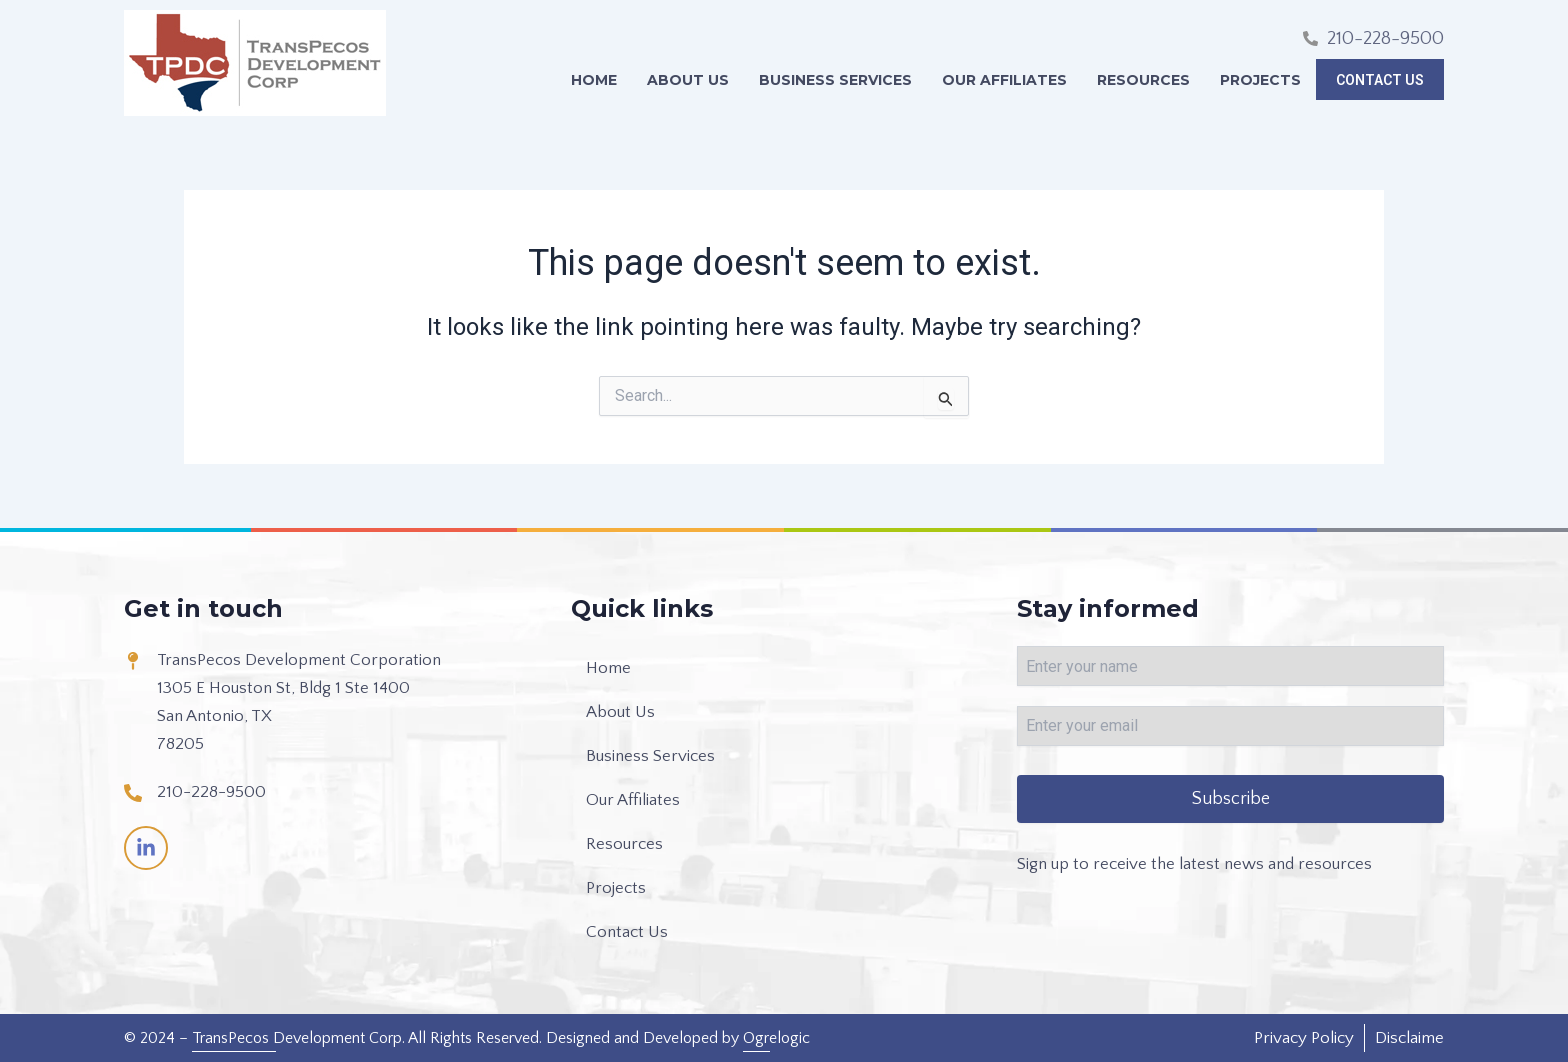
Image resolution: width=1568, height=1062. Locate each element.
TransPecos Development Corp (297, 1038)
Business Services (840, 80)
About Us (693, 80)
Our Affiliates (1009, 80)
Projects (1265, 80)
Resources (1148, 80)
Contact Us (1382, 80)
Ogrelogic (776, 1038)
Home (599, 80)
